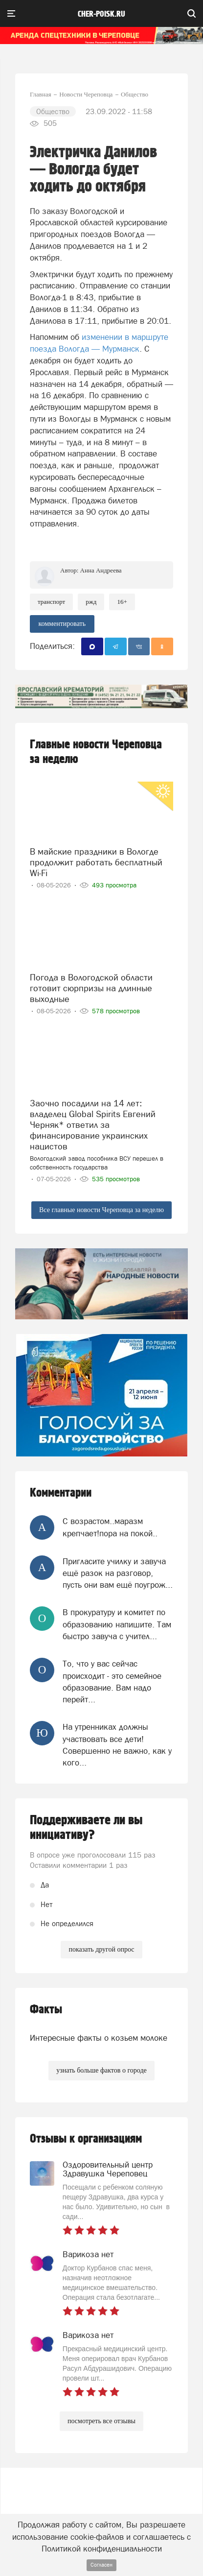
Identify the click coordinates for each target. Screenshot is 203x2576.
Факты (46, 2010)
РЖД (91, 601)
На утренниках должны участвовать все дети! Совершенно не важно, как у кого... (117, 1744)
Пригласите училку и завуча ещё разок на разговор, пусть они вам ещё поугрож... (118, 1573)
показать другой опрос (101, 1949)
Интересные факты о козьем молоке (98, 2038)
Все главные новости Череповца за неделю (101, 1210)
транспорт (51, 601)
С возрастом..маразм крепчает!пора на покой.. (110, 1527)
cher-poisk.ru (101, 14)
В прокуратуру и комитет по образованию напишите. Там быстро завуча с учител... (117, 1624)
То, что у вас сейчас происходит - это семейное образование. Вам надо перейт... (112, 1681)
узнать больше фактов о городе (101, 2070)
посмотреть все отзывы (101, 2421)
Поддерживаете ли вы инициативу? (86, 1827)
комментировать (62, 623)
